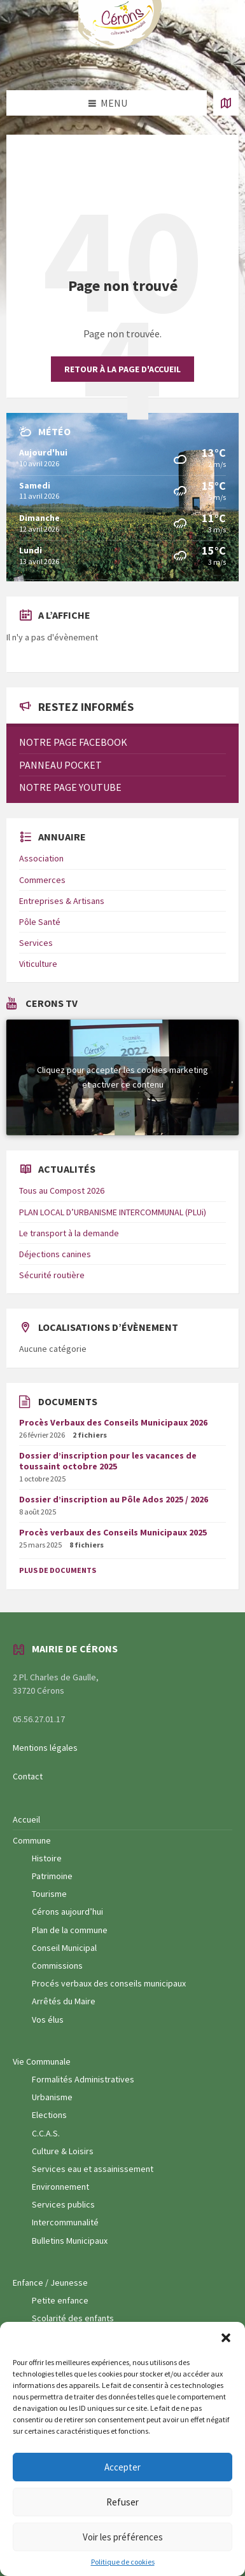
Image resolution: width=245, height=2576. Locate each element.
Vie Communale (42, 2061)
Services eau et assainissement (92, 2169)
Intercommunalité (65, 2222)
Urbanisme (52, 2097)
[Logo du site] (122, 46)
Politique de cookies (123, 2562)
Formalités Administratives (83, 2079)
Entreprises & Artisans (61, 901)
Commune (32, 1840)
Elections (49, 2115)
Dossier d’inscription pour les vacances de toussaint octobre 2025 (108, 1461)
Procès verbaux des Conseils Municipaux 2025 (113, 1532)
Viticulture (38, 963)
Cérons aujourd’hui (67, 1911)
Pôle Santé (39, 921)
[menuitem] (122, 742)
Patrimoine (52, 1876)
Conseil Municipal (64, 1947)
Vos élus (48, 2019)
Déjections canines (55, 1254)
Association (41, 858)
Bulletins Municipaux (70, 2240)
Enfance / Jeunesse (50, 2282)
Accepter (122, 2467)
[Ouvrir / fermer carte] (226, 103)
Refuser (122, 2502)
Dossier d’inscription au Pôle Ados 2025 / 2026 (113, 1499)
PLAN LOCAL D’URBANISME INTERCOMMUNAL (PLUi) (112, 1212)
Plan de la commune (70, 1930)
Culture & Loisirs (63, 2151)
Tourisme (49, 1893)
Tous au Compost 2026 (61, 1190)
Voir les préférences (123, 2537)
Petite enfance (60, 2300)
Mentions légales (45, 1747)
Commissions (57, 1965)
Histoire (47, 1858)
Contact (28, 1776)
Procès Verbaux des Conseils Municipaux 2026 (113, 1422)
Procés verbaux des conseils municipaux (109, 1983)
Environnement (60, 2186)
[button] (226, 2337)
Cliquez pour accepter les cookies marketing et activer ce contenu (122, 1077)
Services (36, 942)
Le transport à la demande (69, 1233)
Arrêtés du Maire (63, 2001)
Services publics (63, 2204)
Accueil (26, 1819)
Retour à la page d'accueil (122, 369)
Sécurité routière (52, 1275)
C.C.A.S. (46, 2133)
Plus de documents (57, 1570)
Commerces (42, 880)
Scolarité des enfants (73, 2318)
